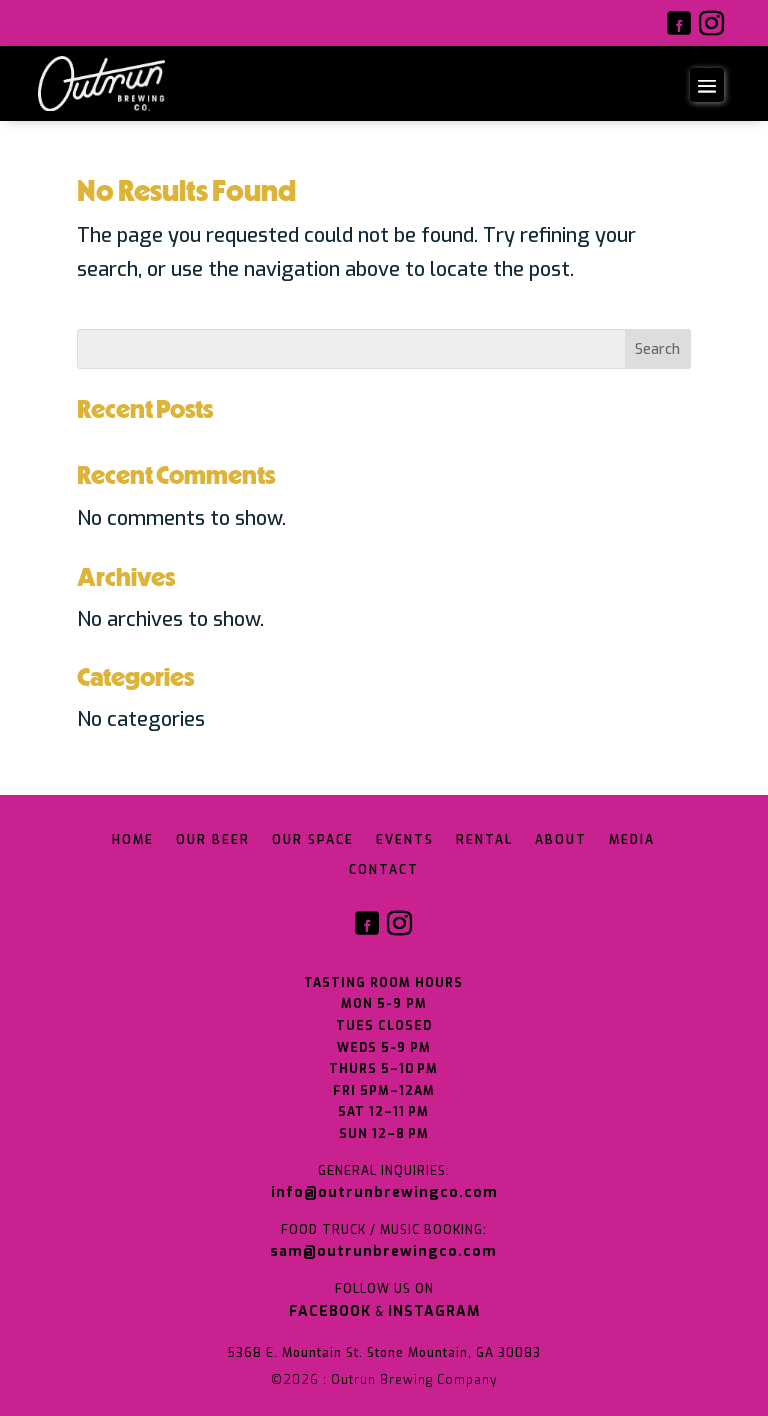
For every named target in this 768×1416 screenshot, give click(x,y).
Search (657, 349)
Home (133, 840)
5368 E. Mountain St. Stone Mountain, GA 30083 (384, 1353)
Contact (384, 870)
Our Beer (213, 840)
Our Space (313, 840)
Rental (484, 840)
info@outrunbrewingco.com (384, 1192)
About (561, 840)
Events (405, 840)
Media (632, 840)
